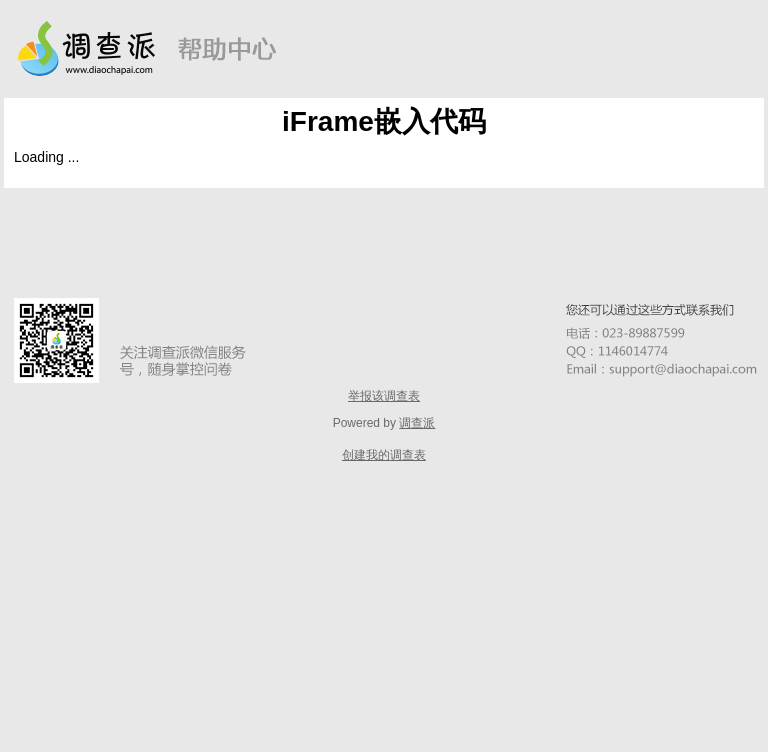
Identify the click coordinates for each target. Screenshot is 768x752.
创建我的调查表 (384, 455)
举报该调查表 (384, 396)
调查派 (417, 423)
